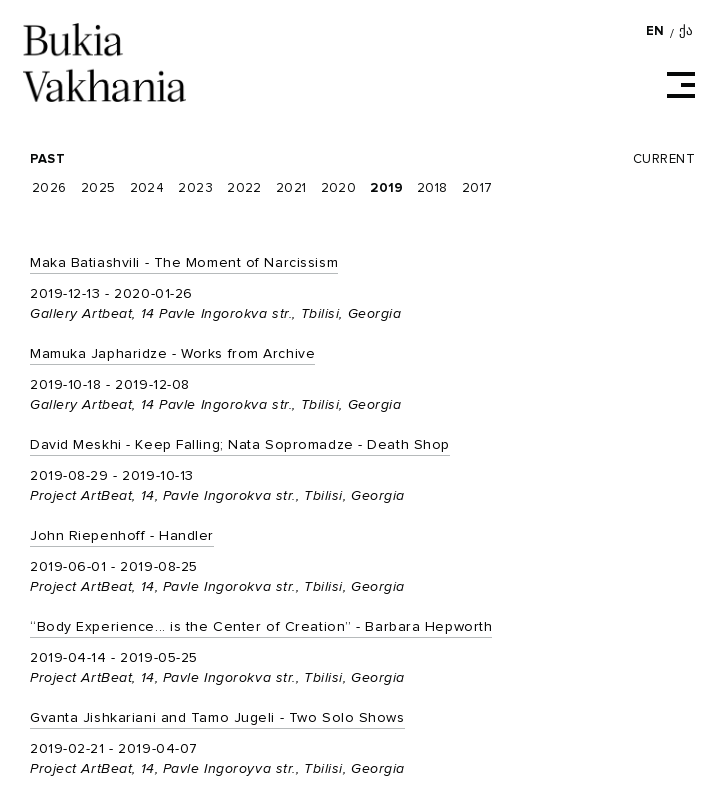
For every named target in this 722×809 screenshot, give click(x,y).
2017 (477, 188)
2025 (98, 188)
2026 (49, 188)
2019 (386, 188)
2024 (147, 188)
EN (655, 31)
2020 (339, 188)
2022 (244, 188)
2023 (195, 188)
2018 (432, 188)
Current (664, 159)
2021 (291, 188)
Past (47, 159)
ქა (686, 31)
